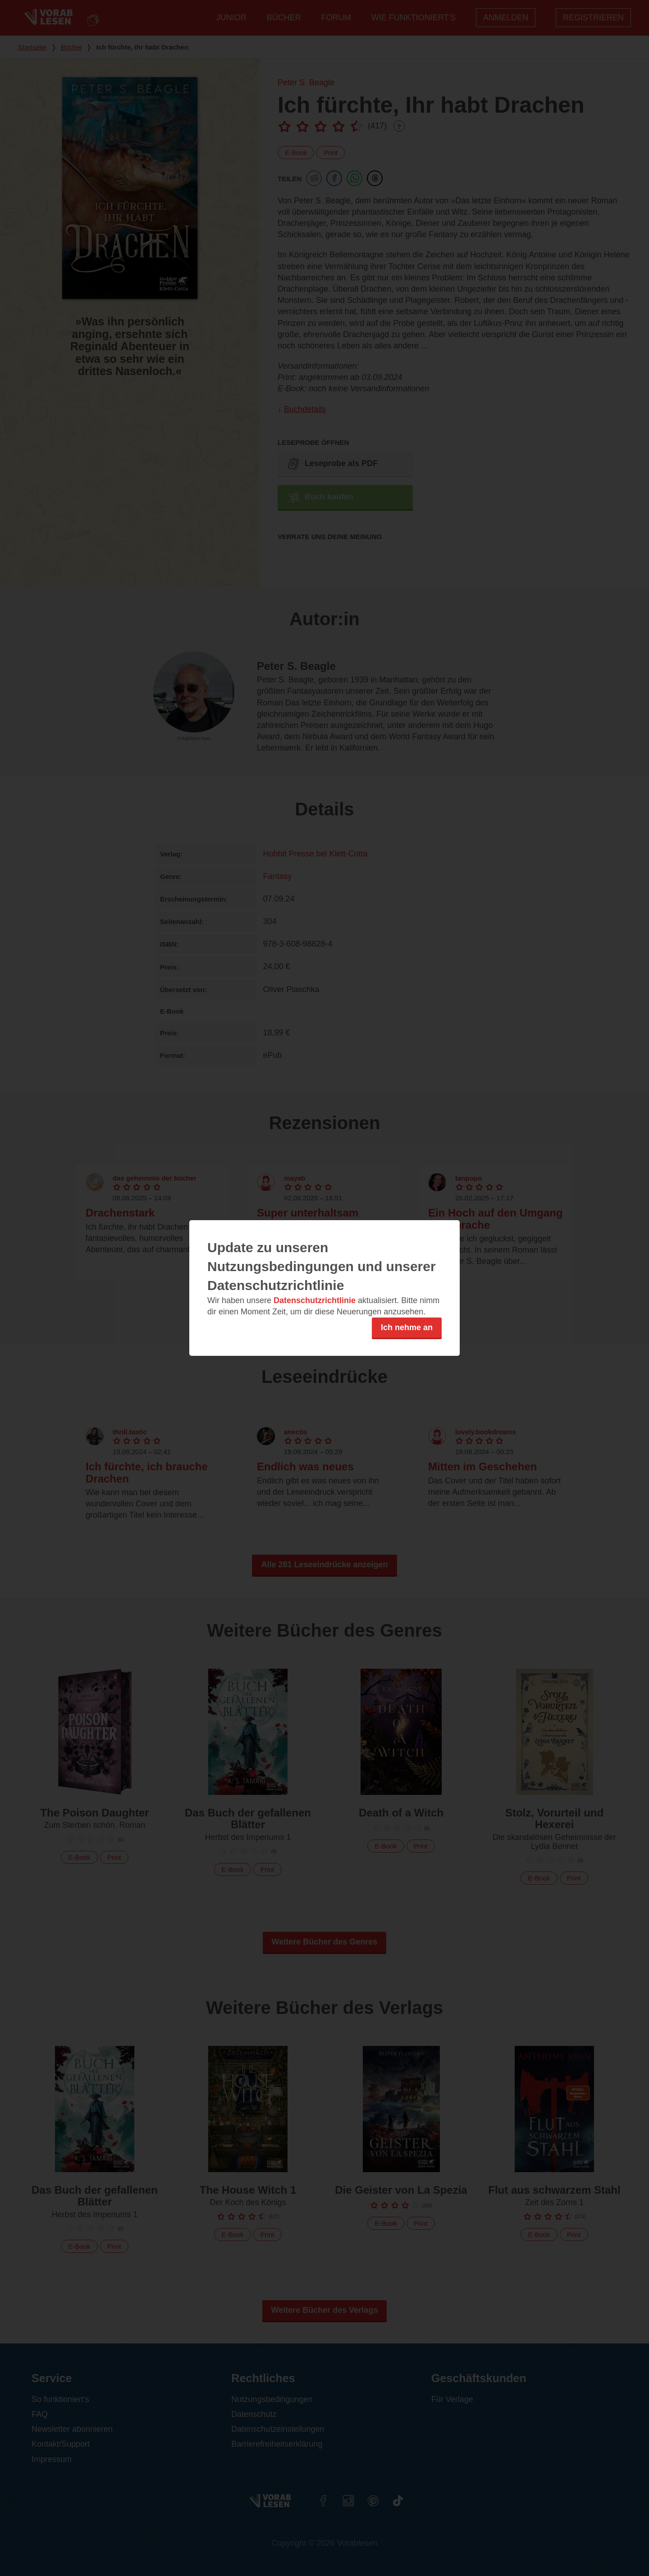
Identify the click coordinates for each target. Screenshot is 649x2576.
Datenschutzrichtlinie (315, 1300)
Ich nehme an (407, 1327)
